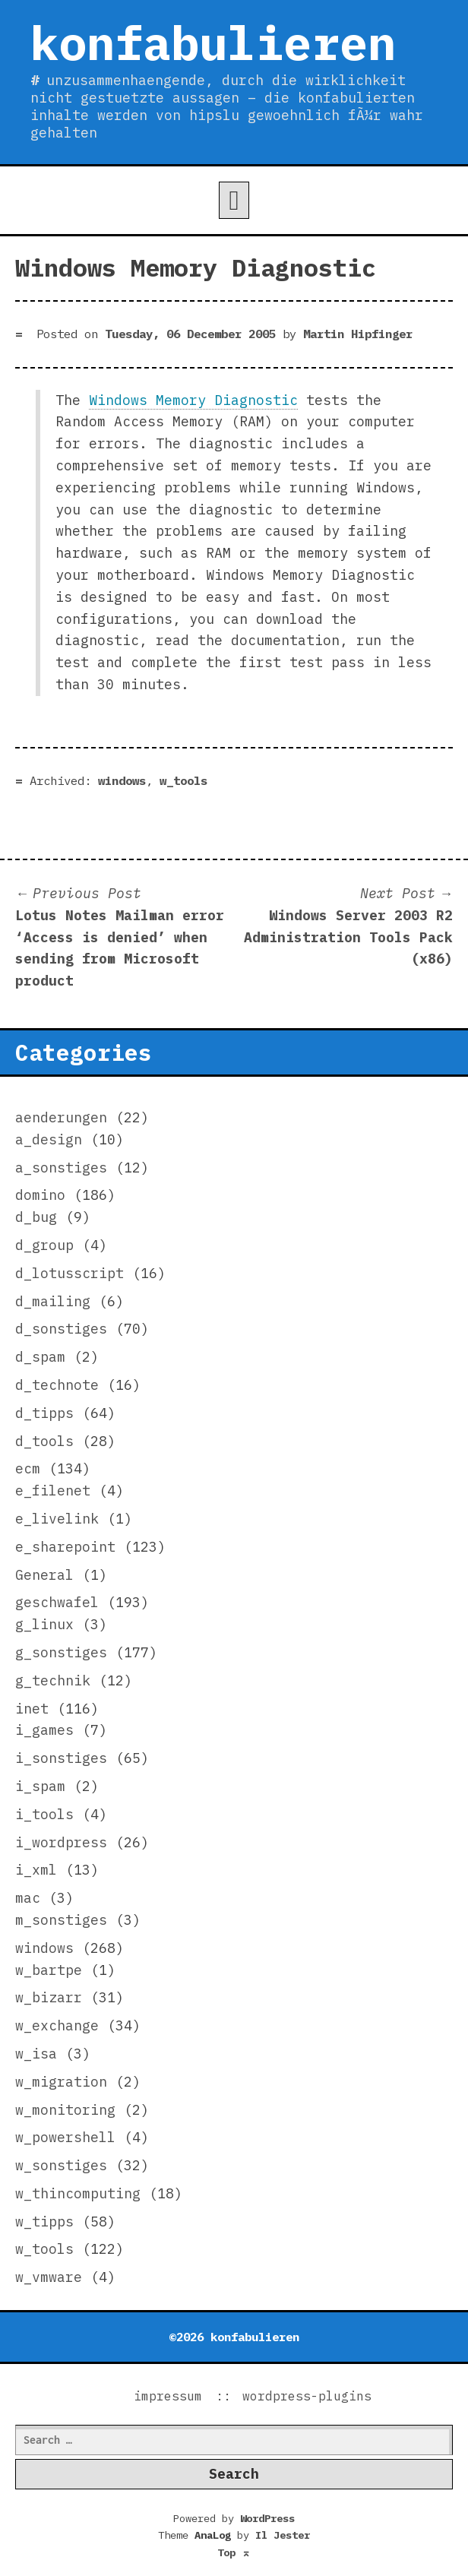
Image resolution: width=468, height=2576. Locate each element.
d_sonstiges (61, 1328)
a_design (48, 1139)
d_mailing (52, 1301)
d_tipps (44, 1413)
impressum (168, 2396)
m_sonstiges (61, 1920)
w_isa (36, 2053)
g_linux (44, 1624)
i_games (44, 1730)
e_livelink (57, 1518)
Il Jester (282, 2535)
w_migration (61, 2081)
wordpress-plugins (307, 2396)
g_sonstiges (61, 1652)
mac (27, 1898)
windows (122, 780)
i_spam (40, 1786)
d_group (44, 1245)
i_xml (36, 1869)
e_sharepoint (65, 1546)
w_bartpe (48, 1970)
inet (32, 1708)
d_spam (40, 1357)
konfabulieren (213, 42)
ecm (27, 1468)
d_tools (44, 1441)
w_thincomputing (78, 2193)
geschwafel (57, 1602)
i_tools (44, 1814)
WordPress (267, 2518)
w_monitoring (65, 2110)
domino (40, 1195)
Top (234, 2552)
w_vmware (48, 2277)
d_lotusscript (69, 1273)
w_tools (183, 780)
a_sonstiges (61, 1167)
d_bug (36, 1217)
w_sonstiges (61, 2165)
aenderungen (61, 1117)
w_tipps (44, 2221)
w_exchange (57, 2025)
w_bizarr (48, 1997)
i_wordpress (61, 1842)
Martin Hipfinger (358, 333)
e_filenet (52, 1490)
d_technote (57, 1385)
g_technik (52, 1680)
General (44, 1575)
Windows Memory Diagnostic (193, 400)
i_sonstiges (61, 1758)
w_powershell (65, 2137)
